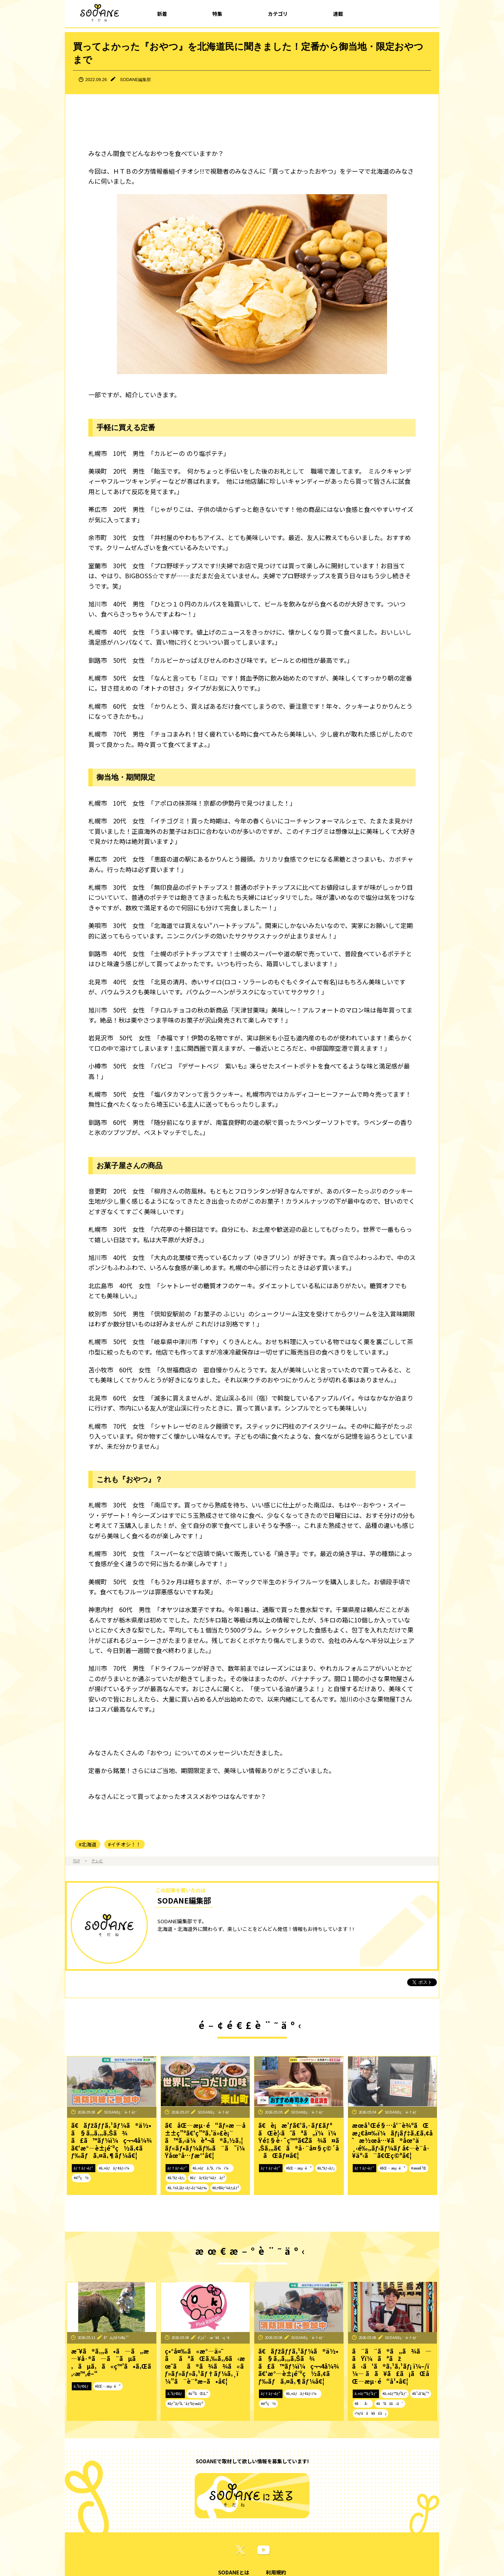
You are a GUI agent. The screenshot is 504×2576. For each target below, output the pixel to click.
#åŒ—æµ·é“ (299, 2168)
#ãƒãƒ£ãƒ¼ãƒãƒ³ (207, 2177)
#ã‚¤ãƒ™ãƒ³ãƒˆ (394, 2393)
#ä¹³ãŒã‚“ (198, 2393)
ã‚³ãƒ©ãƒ (82, 2386)
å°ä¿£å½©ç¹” (116, 2337)
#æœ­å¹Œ (418, 2168)
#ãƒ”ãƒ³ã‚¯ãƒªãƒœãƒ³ (185, 2403)
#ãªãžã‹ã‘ (390, 2403)
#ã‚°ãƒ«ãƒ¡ (176, 2177)
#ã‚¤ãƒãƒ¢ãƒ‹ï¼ (115, 2168)
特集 (217, 13)
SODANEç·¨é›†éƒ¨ (121, 2112)
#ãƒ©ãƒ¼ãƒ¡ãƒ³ (225, 2187)
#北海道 (87, 1844)
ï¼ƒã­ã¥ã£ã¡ (370, 2413)
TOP (76, 1860)
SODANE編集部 (135, 79)
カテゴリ (278, 13)
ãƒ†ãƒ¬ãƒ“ (83, 2168)
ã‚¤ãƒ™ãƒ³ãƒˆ (366, 2393)
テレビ (97, 1860)
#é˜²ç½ (81, 2177)
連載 (338, 13)
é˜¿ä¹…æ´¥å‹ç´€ (214, 2337)
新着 (162, 13)
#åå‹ (363, 2403)
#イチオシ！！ (124, 1844)
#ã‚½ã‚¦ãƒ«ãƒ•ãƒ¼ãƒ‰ (187, 2187)
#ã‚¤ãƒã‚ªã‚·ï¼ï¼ (212, 2168)
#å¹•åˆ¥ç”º (420, 2393)
